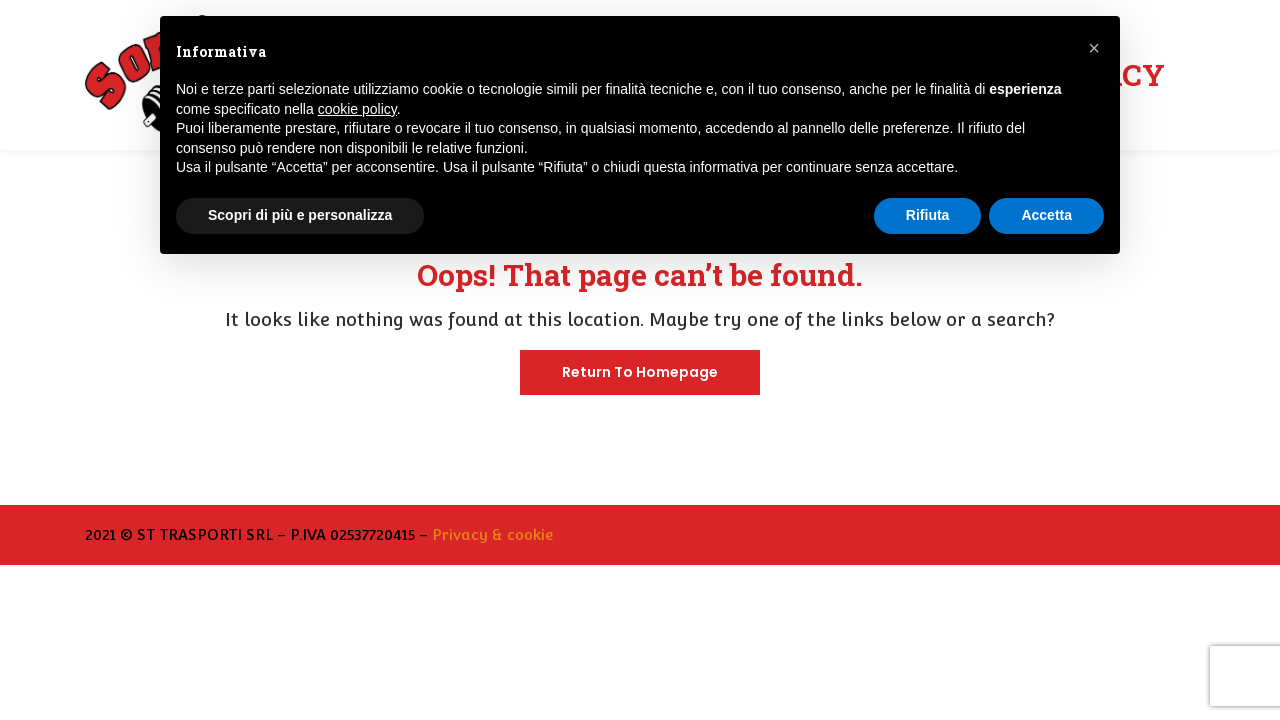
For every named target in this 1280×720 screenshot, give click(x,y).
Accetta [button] (1046, 215)
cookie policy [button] (357, 109)
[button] (1094, 48)
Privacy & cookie (492, 534)
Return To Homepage (640, 372)
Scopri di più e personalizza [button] (300, 215)
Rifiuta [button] (928, 215)
